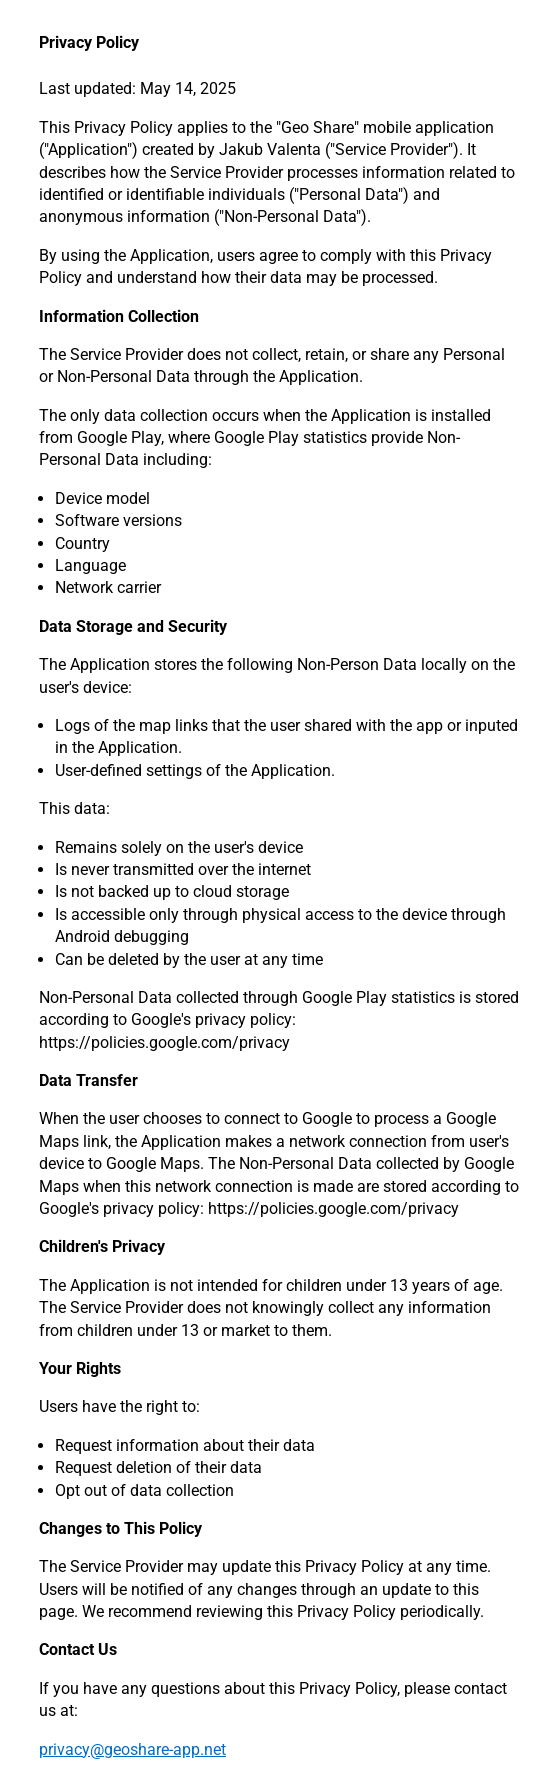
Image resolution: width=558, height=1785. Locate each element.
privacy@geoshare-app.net (132, 1749)
